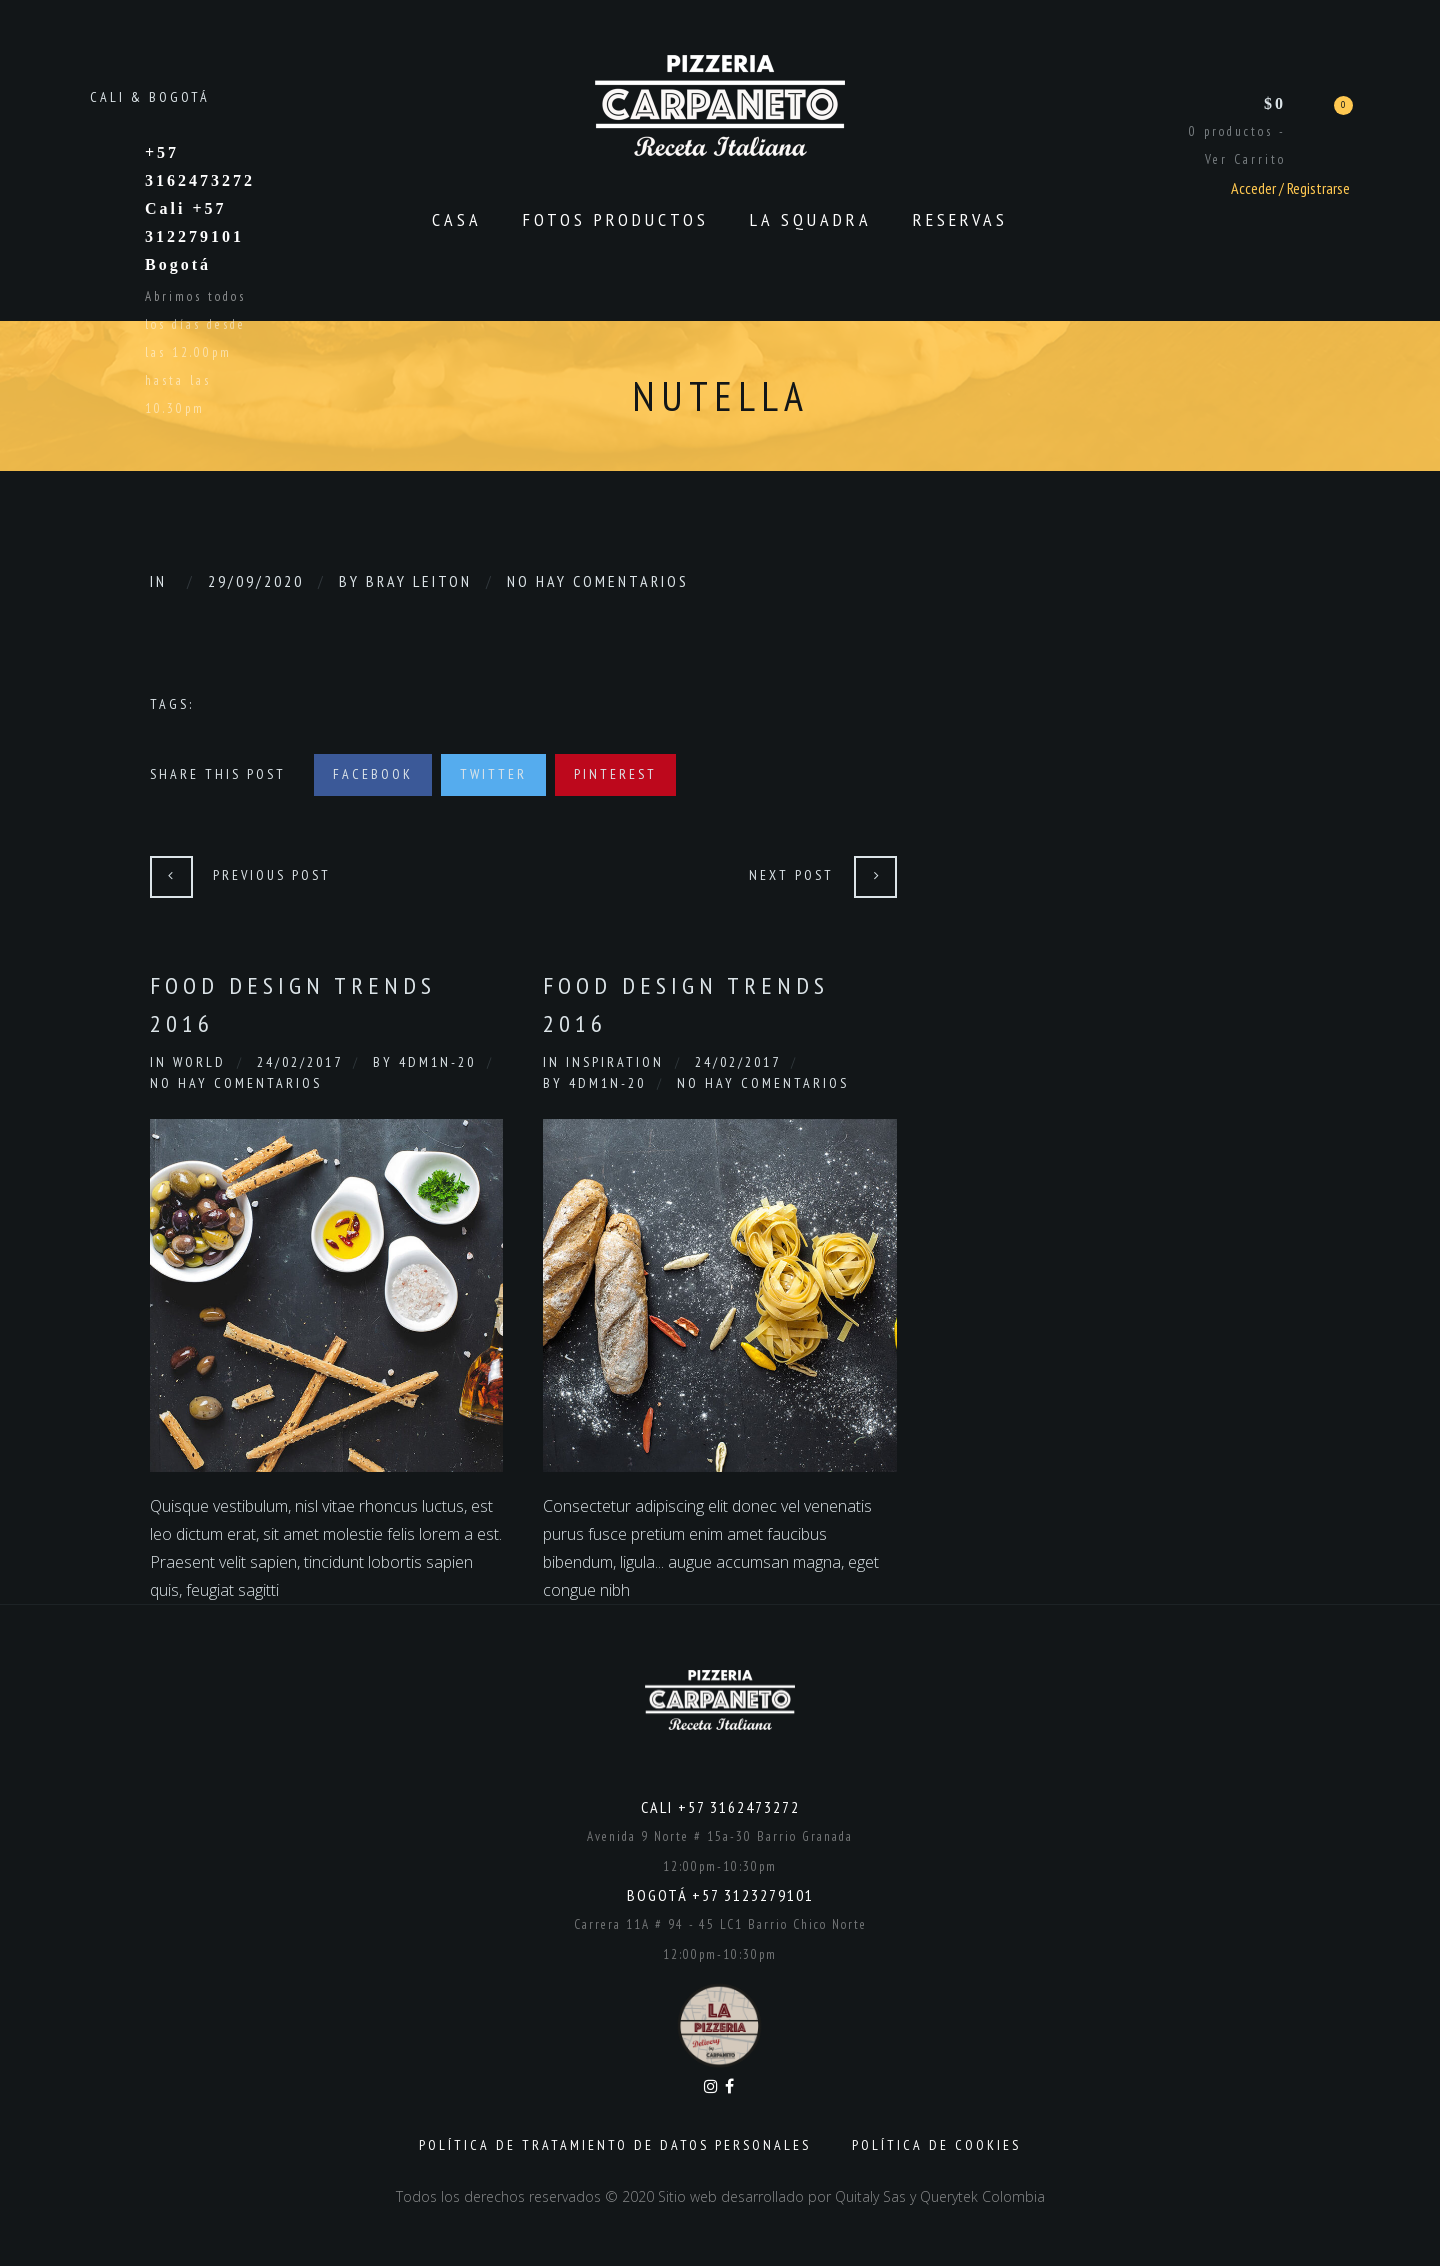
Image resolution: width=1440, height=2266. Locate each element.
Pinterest (615, 774)
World (199, 1062)
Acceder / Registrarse (1290, 188)
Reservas (960, 219)
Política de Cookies (936, 2145)
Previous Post (272, 875)
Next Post (791, 875)
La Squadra (811, 219)
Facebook (373, 774)
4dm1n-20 (437, 1062)
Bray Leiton (419, 581)
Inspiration (615, 1062)
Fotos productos (616, 219)
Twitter (493, 774)
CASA (457, 219)
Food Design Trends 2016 (293, 1004)
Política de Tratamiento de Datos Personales (615, 2145)
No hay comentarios (598, 581)
